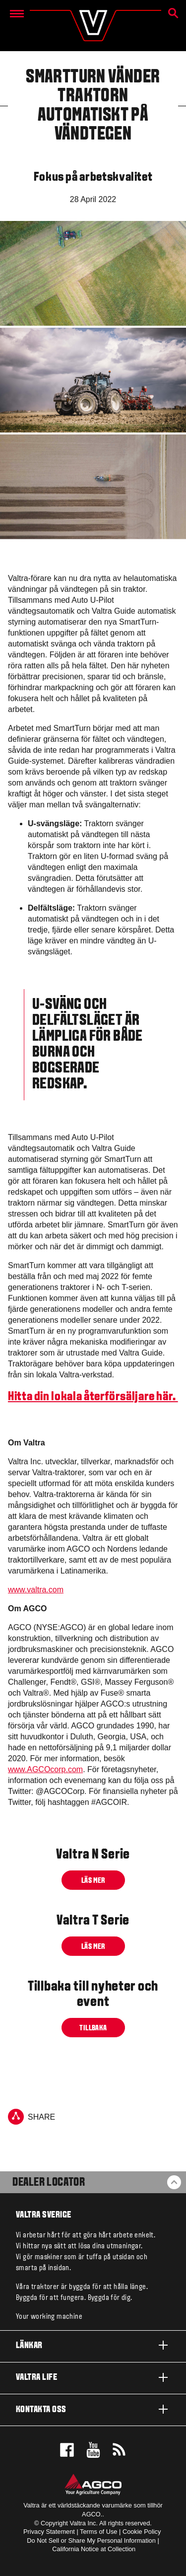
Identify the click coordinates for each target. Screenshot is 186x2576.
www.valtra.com (35, 1589)
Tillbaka (93, 2027)
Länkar (93, 2345)
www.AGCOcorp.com (45, 1769)
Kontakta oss (93, 2409)
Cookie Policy (142, 2531)
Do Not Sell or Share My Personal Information (91, 2540)
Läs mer (93, 1880)
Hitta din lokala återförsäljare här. (93, 1397)
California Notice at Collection (93, 2549)
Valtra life (93, 2377)
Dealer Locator (48, 2182)
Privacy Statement (49, 2531)
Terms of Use (98, 2531)
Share (31, 2117)
